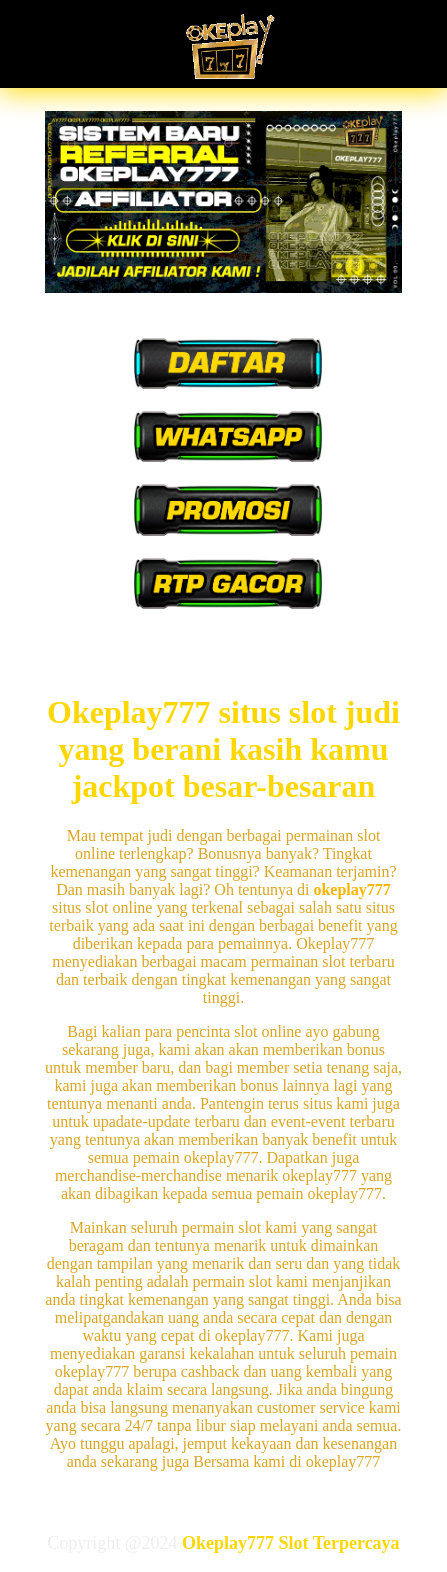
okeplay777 (351, 889)
